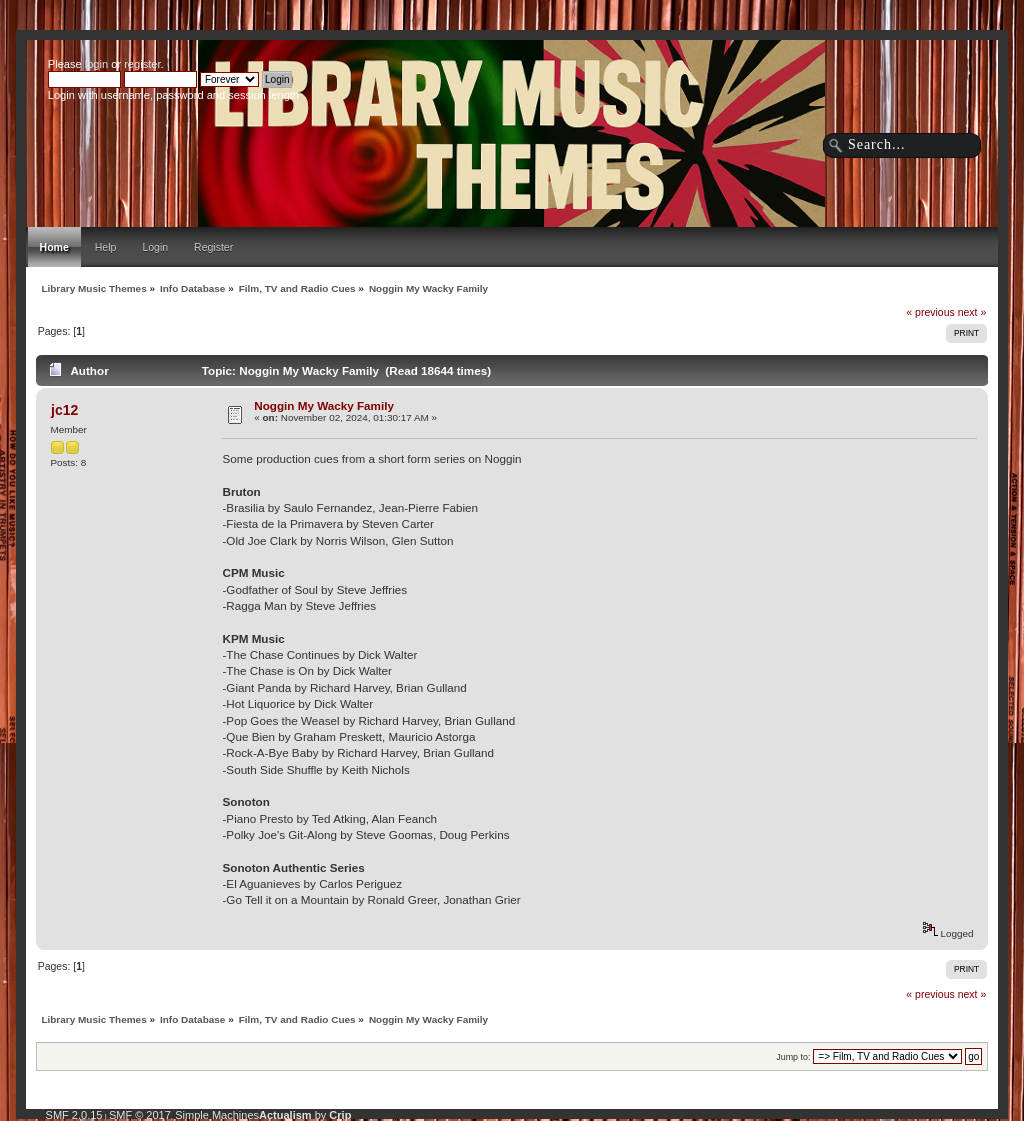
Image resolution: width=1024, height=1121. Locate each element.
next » (972, 312)
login (96, 64)
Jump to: (793, 1057)
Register (213, 247)
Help (106, 247)
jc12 (64, 410)
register (142, 64)
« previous (930, 312)
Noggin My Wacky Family (324, 405)
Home (54, 247)
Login (155, 247)
